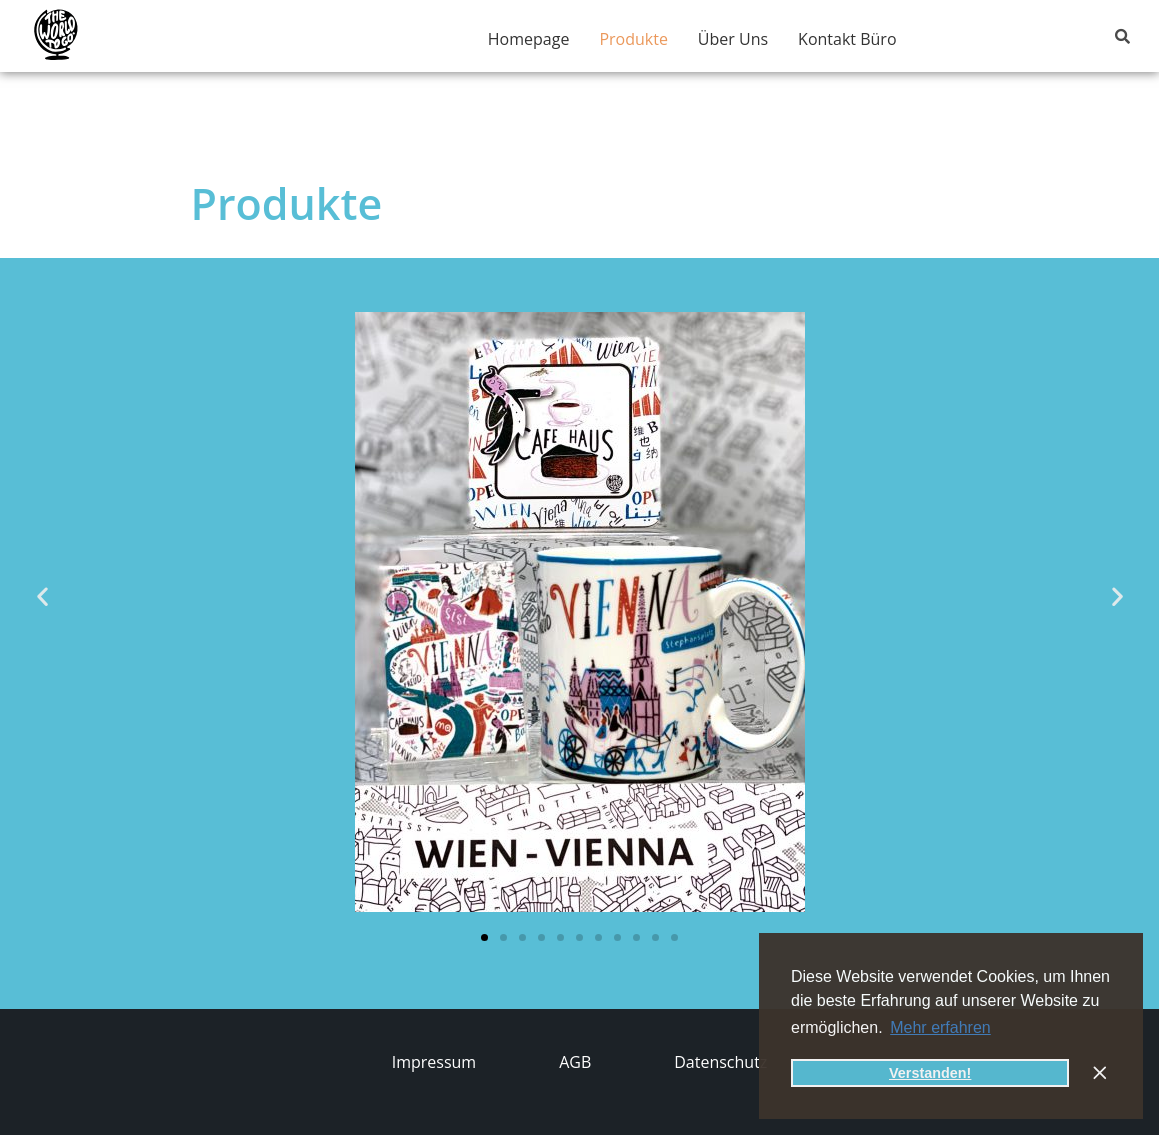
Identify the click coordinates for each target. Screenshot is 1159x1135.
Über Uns (733, 39)
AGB (575, 1062)
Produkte (633, 39)
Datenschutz (720, 1062)
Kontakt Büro (847, 39)
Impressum (434, 1062)
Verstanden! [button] (930, 1073)
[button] (42, 595)
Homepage (529, 39)
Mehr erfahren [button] (940, 1027)
